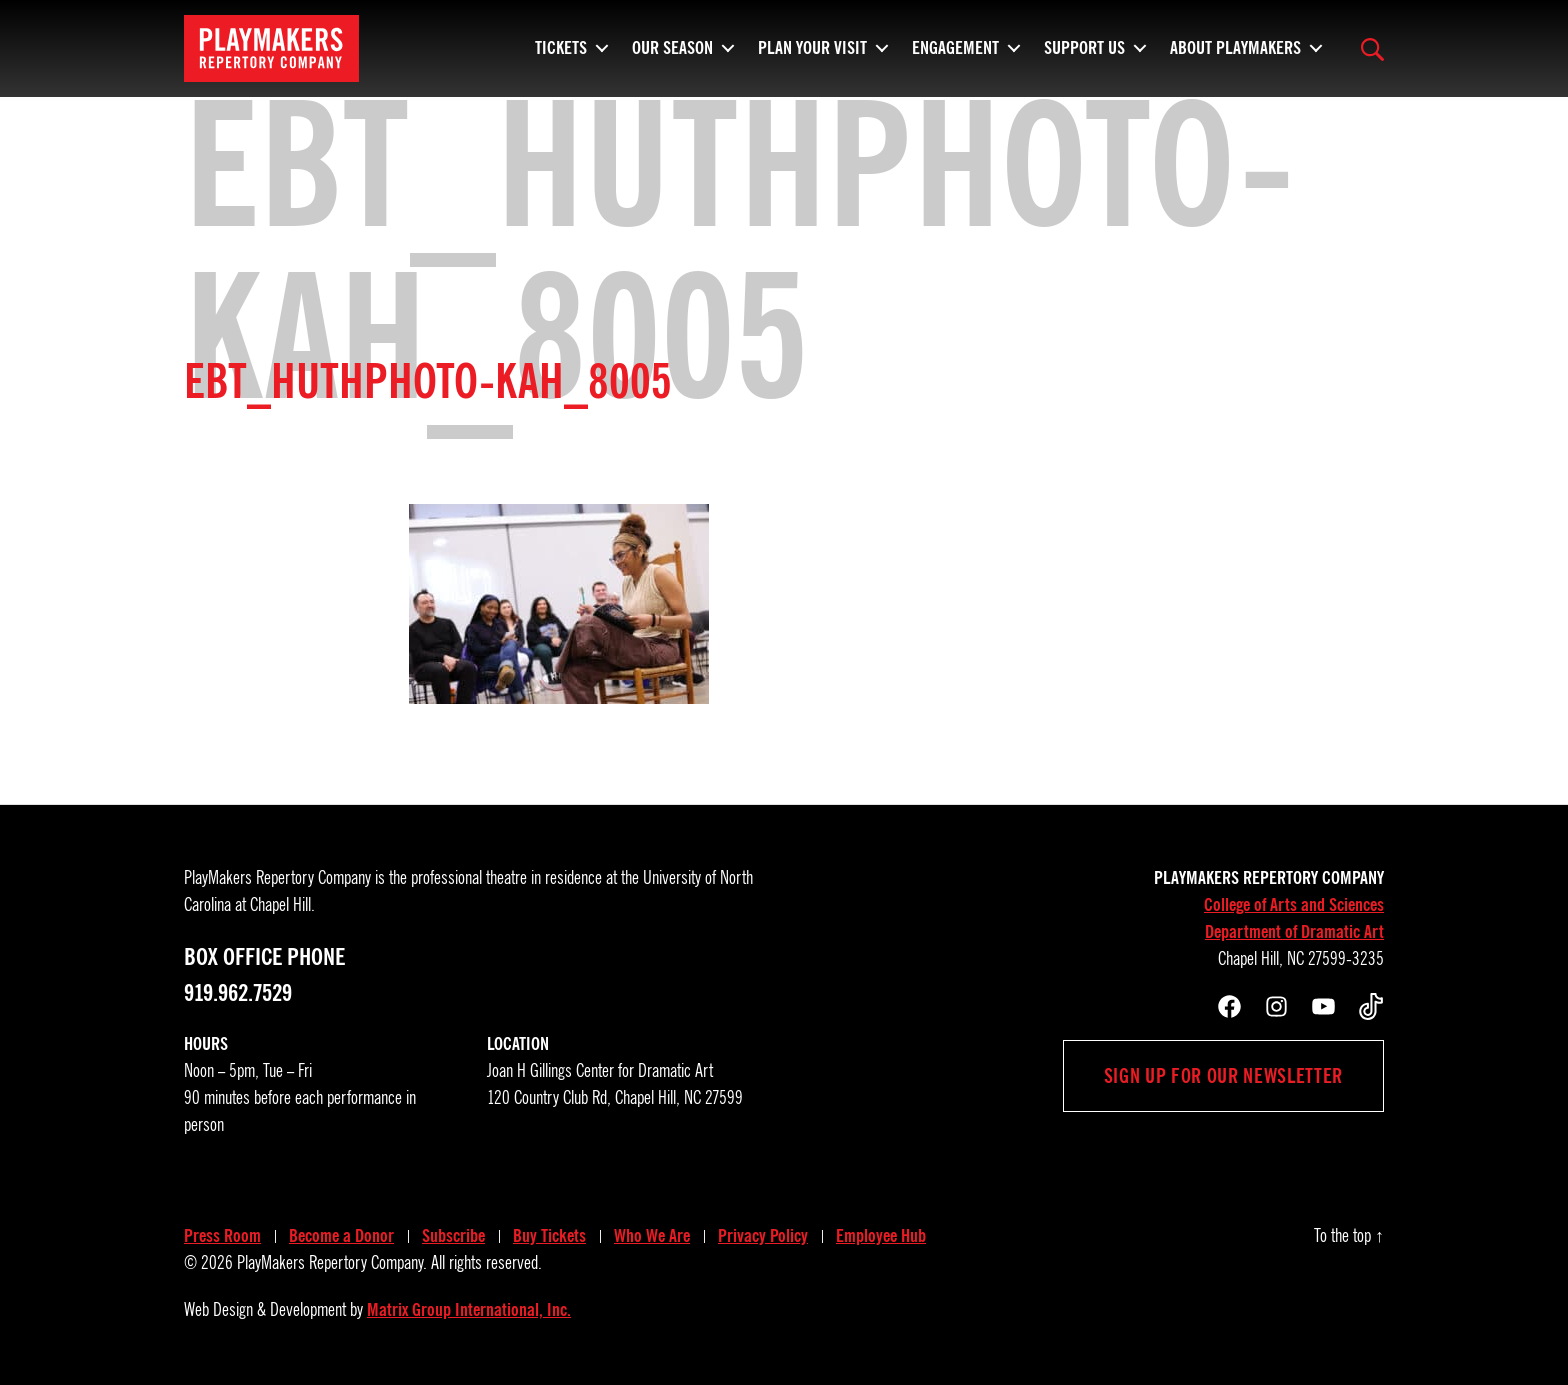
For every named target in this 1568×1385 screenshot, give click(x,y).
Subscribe (453, 1236)
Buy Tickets (549, 1236)
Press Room (222, 1236)
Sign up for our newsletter (1223, 1076)
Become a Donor (341, 1236)
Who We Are (652, 1236)
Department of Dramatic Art (1294, 932)
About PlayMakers (1235, 55)
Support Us (1084, 55)
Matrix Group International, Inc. (469, 1310)
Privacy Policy (763, 1236)
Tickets (561, 55)
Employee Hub (881, 1236)
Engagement (955, 55)
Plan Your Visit (812, 55)
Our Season (672, 55)
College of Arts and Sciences (1294, 905)
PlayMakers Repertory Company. (332, 1263)
